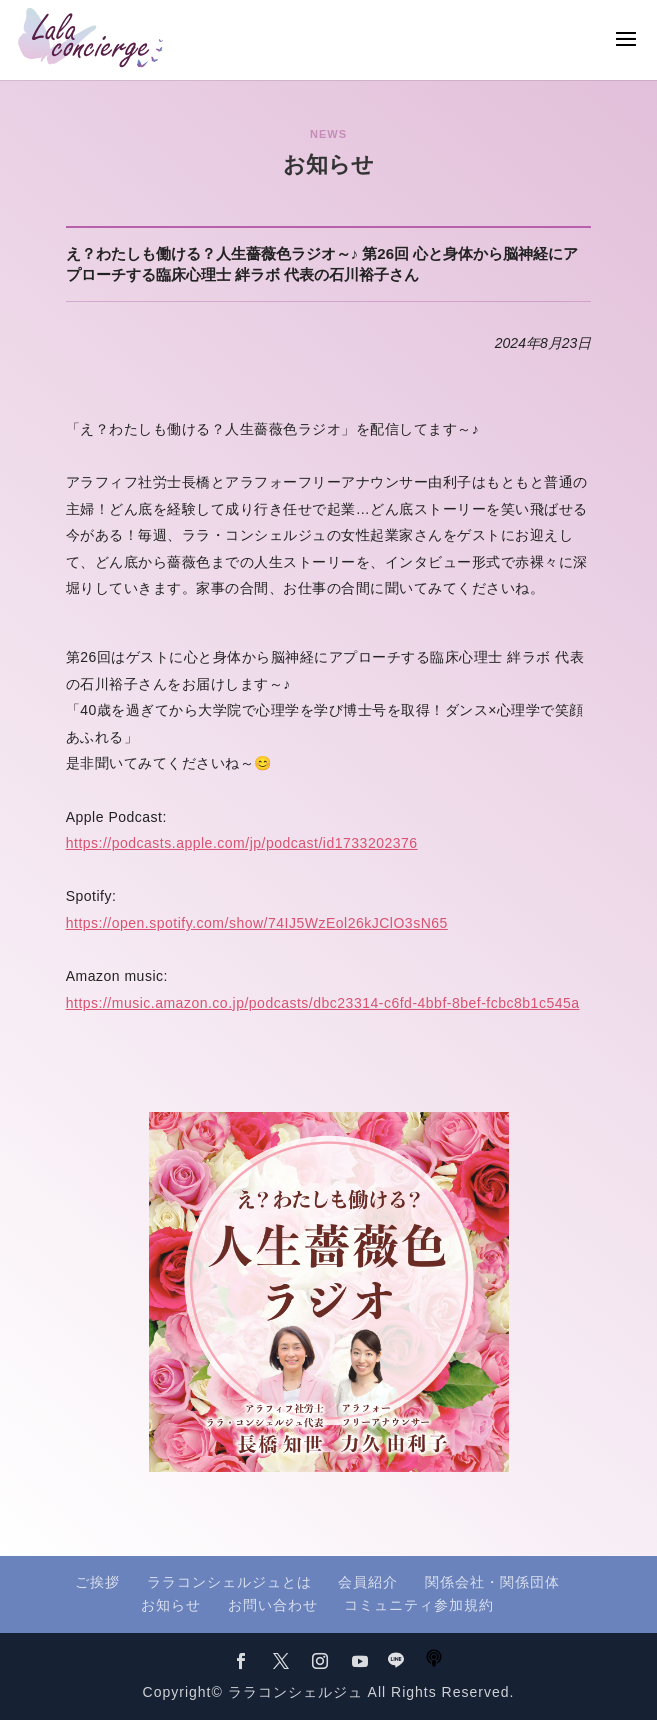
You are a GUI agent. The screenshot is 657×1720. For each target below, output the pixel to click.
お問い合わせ (273, 1605)
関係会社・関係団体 (492, 1582)
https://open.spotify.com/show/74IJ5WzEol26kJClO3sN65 (257, 923)
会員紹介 (368, 1582)
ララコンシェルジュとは (229, 1582)
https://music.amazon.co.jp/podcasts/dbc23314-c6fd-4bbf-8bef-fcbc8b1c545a (323, 1003)
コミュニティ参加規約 (419, 1605)
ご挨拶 (97, 1582)
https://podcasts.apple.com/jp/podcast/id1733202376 (242, 843)
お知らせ (171, 1605)
